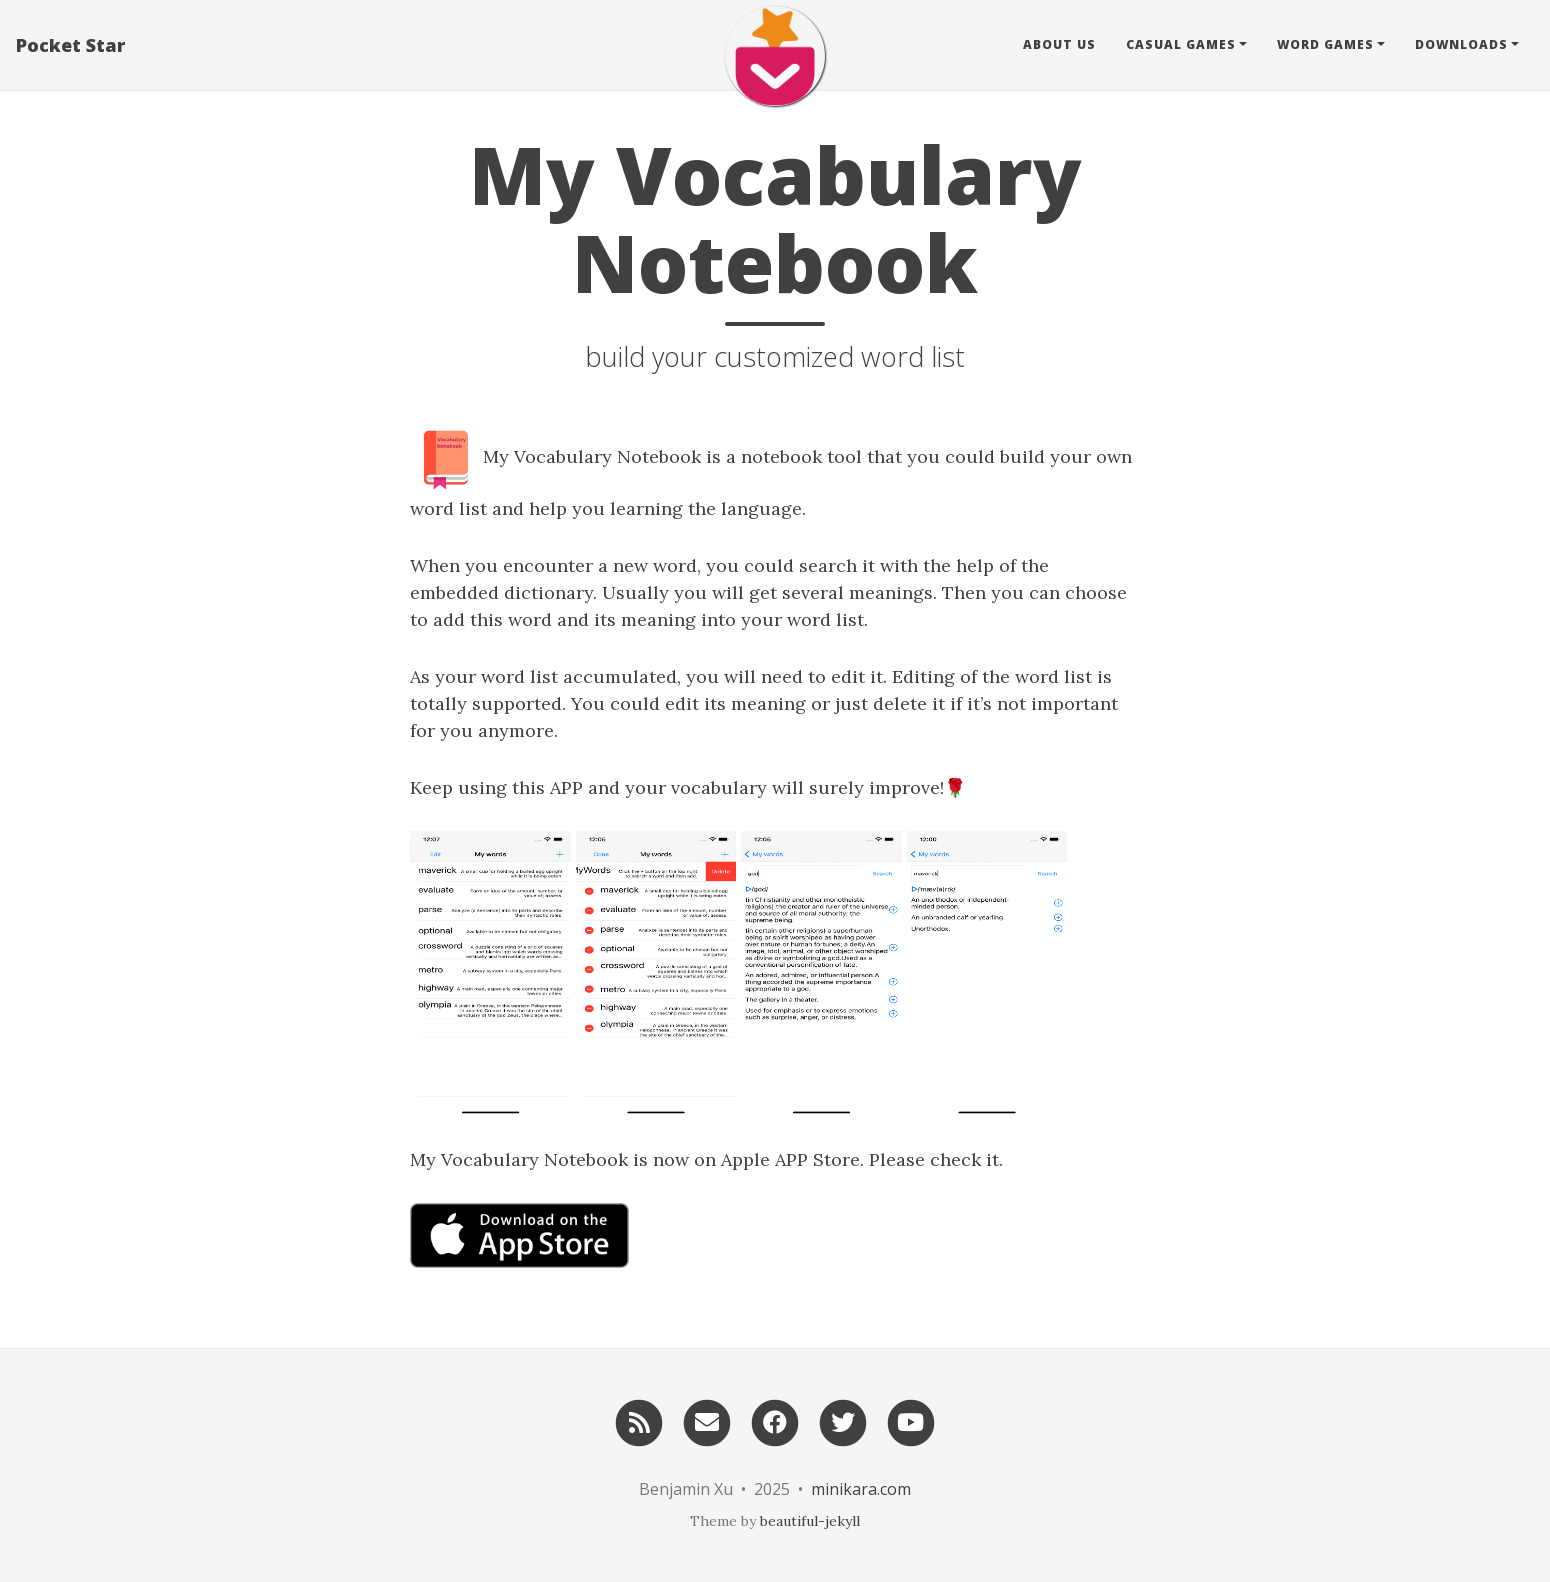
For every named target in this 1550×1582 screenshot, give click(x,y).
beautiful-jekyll (810, 1521)
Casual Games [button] (1181, 44)
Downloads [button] (1461, 44)
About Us (1059, 44)
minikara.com (861, 1489)
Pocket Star (70, 45)
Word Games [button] (1325, 44)
